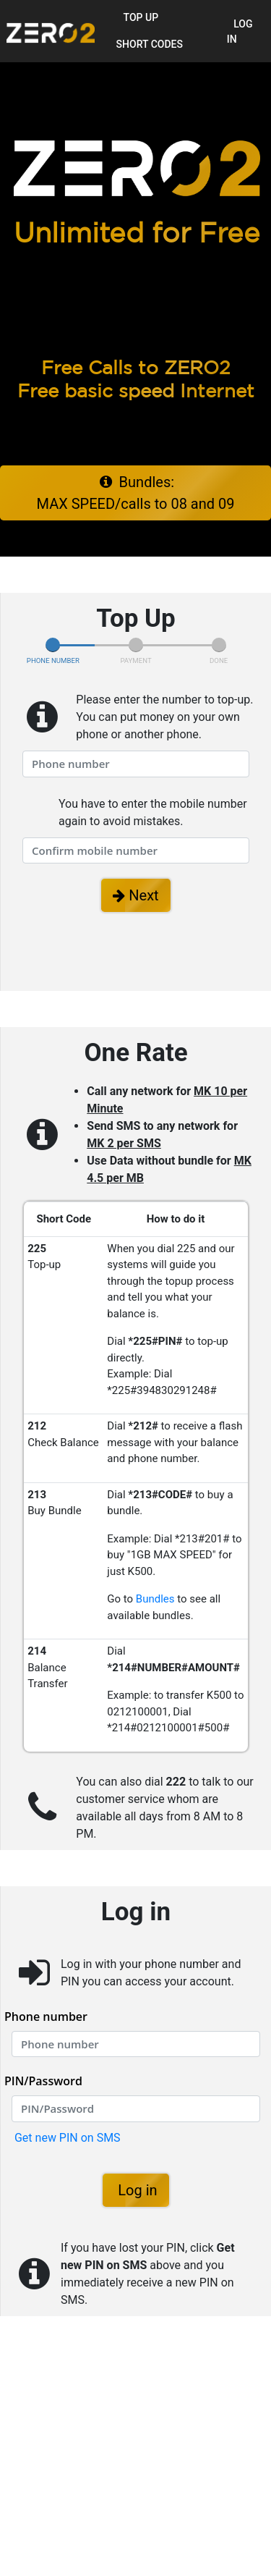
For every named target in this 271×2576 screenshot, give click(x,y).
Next (135, 895)
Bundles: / (136, 492)
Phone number (45, 2016)
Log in (240, 31)
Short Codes (149, 44)
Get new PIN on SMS (66, 2138)
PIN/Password (43, 2081)
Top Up (141, 17)
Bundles (155, 1598)
